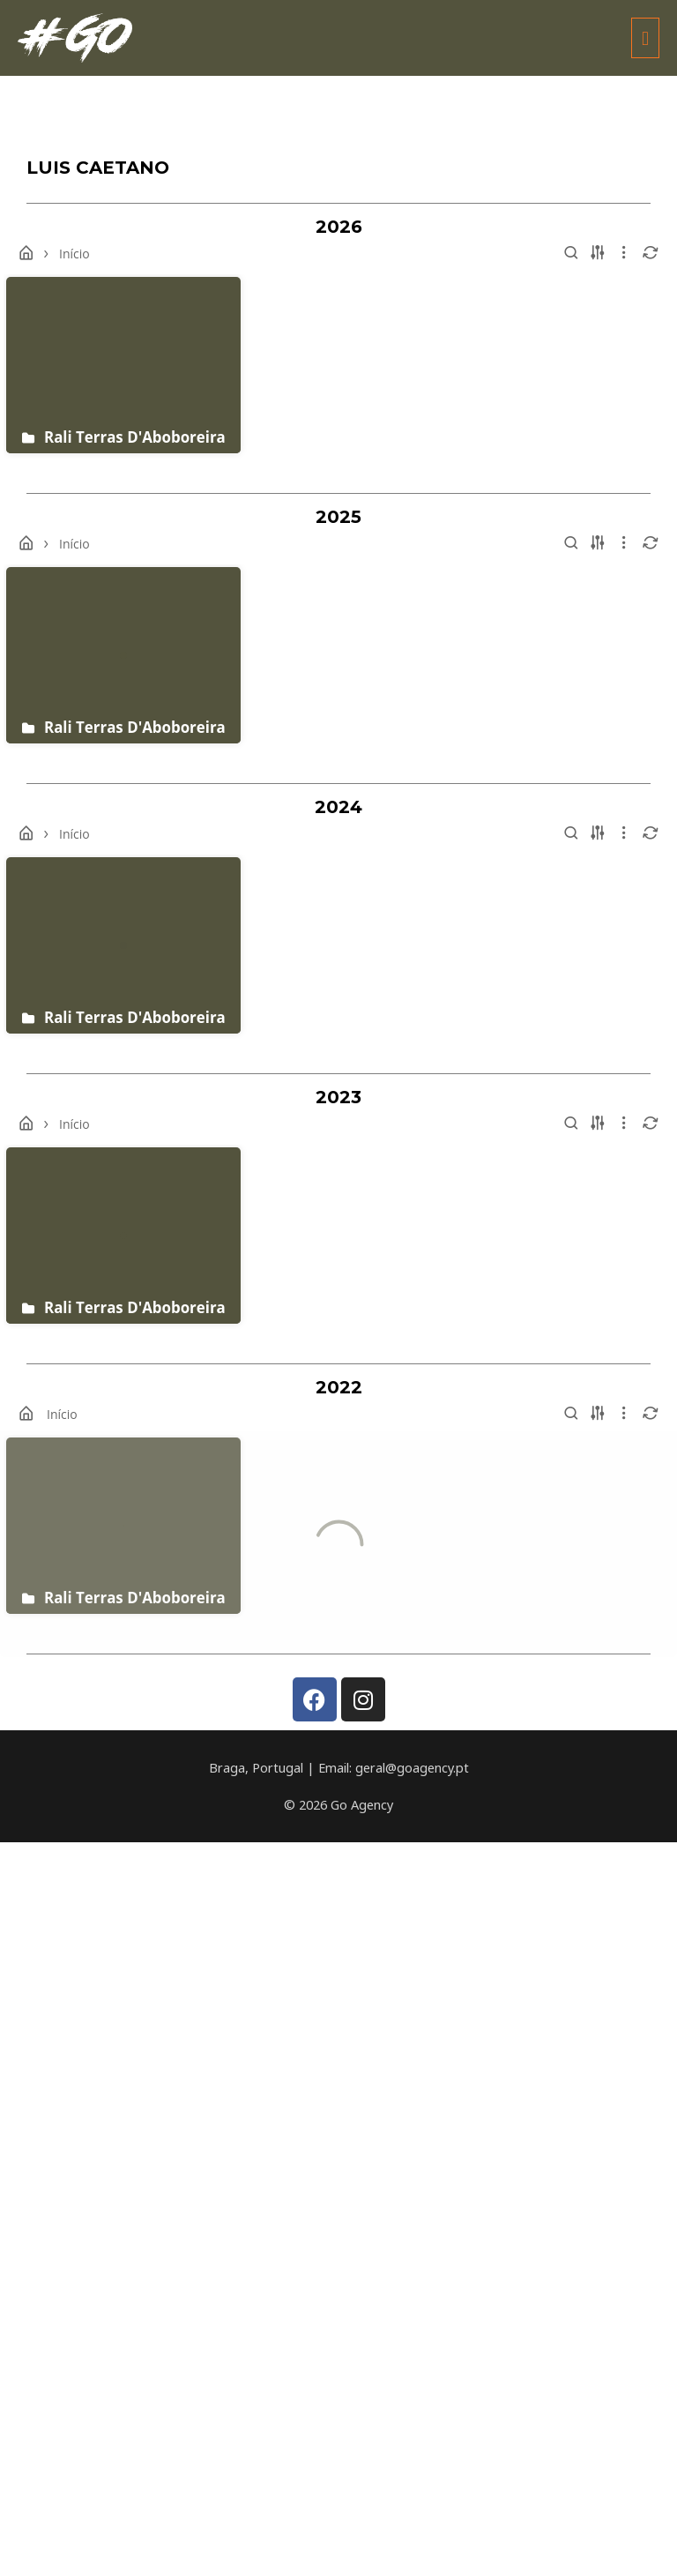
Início (74, 253)
